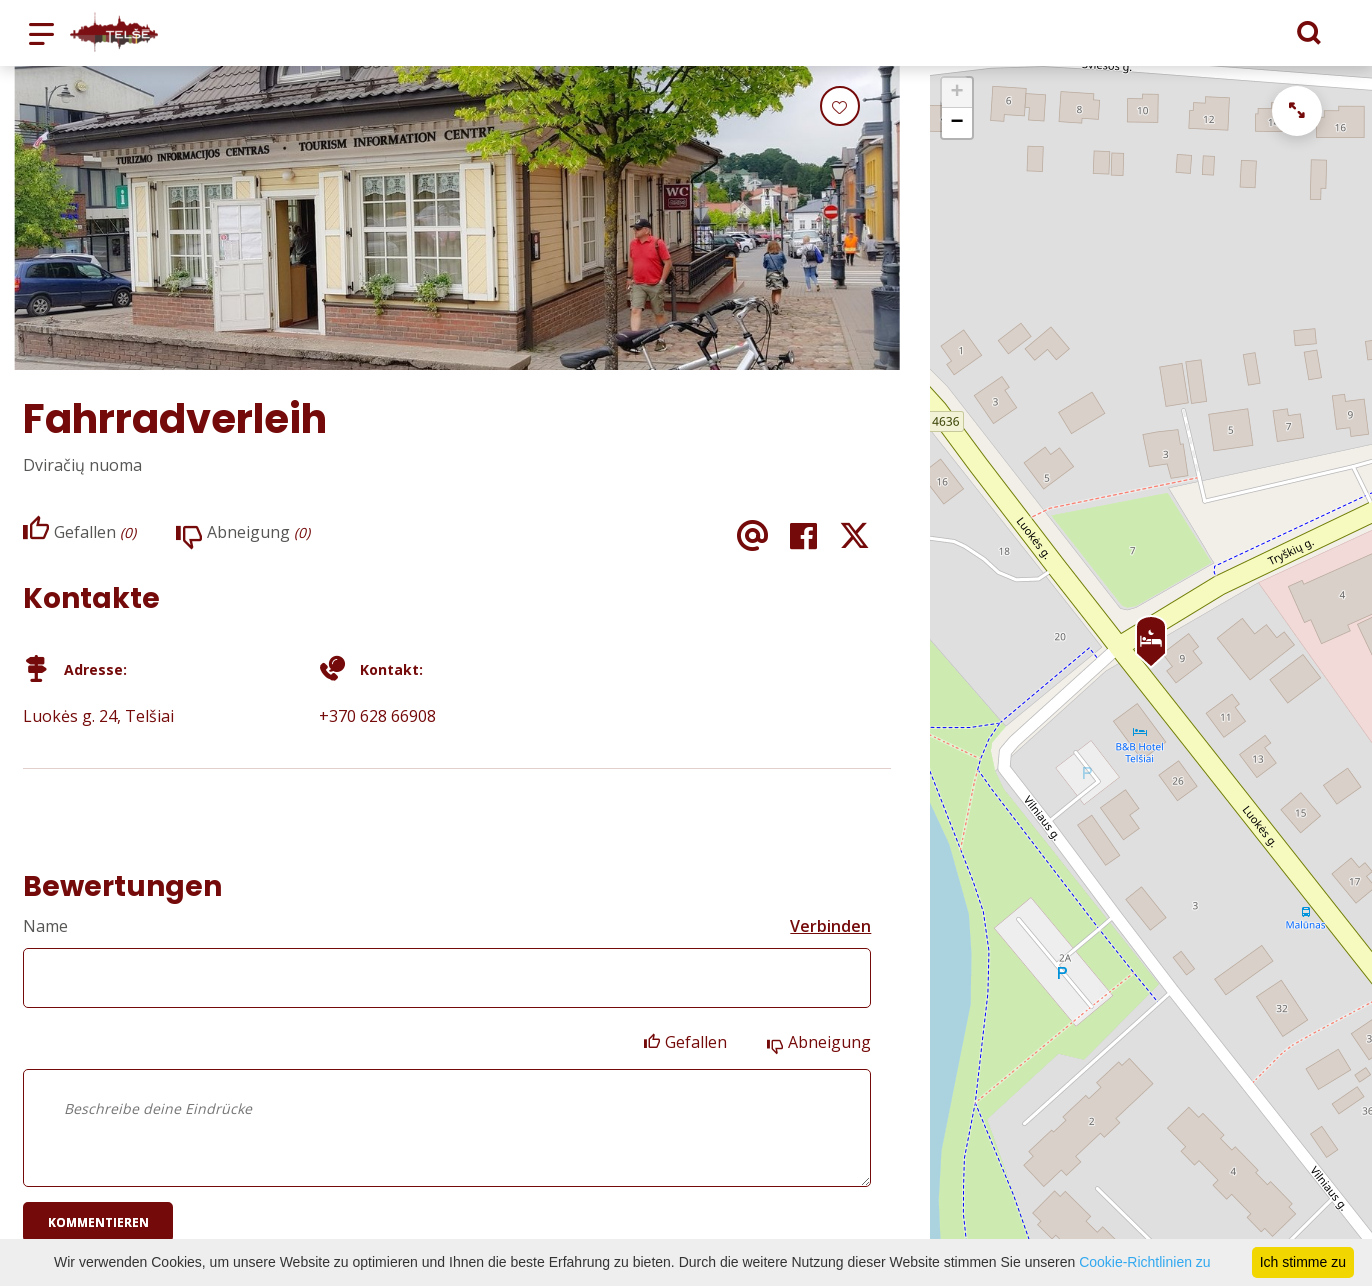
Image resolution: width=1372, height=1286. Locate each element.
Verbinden (830, 926)
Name (45, 926)
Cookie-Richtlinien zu (1145, 1262)
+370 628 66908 (377, 716)
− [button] (957, 123)
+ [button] (957, 93)
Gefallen (696, 1042)
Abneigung (829, 1042)
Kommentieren (98, 1222)
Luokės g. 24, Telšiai (98, 716)
